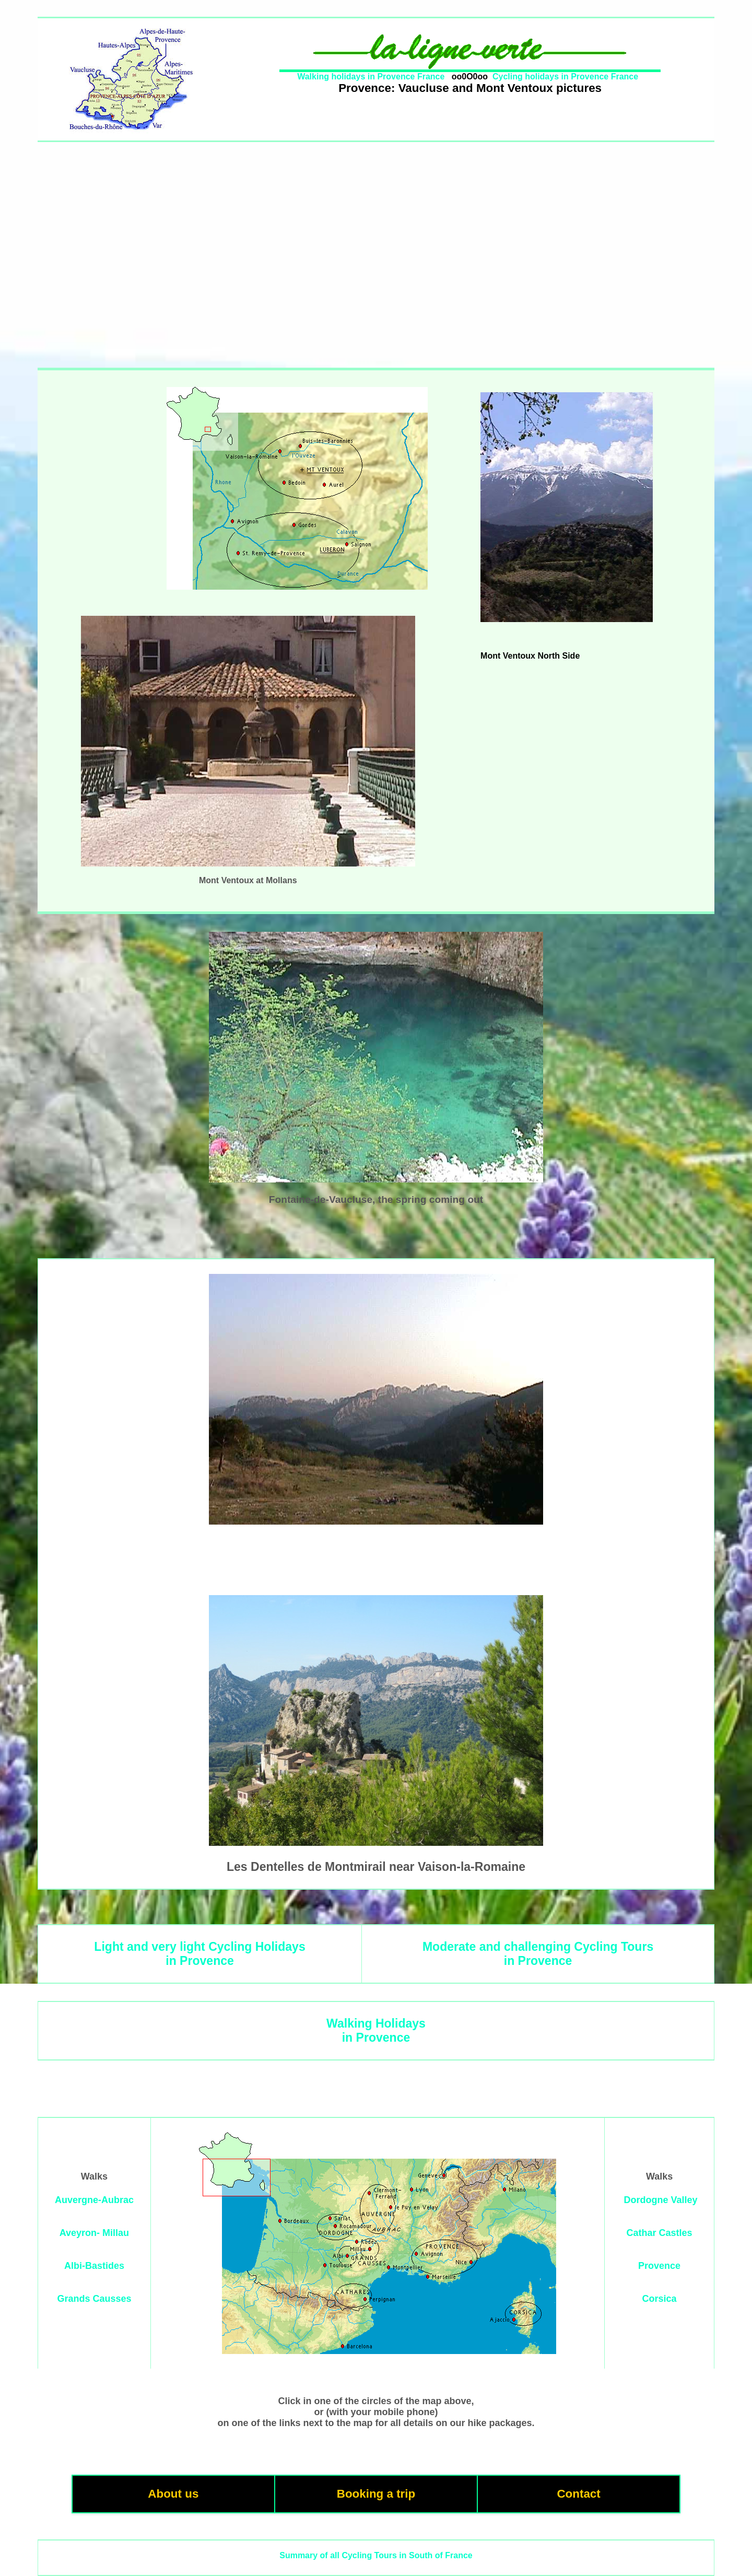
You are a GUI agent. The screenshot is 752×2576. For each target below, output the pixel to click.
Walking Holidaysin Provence (376, 2030)
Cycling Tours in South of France (407, 2555)
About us (173, 2493)
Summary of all (309, 2555)
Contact (578, 2493)
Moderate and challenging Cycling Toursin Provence (537, 1954)
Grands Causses (94, 2298)
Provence (659, 2266)
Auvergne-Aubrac (94, 2200)
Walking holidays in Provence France (370, 76)
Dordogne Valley (661, 2200)
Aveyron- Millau (94, 2233)
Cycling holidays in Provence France (565, 76)
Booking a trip (376, 2493)
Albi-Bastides (94, 2266)
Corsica (659, 2298)
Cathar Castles (659, 2233)
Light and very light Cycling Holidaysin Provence (199, 1954)
